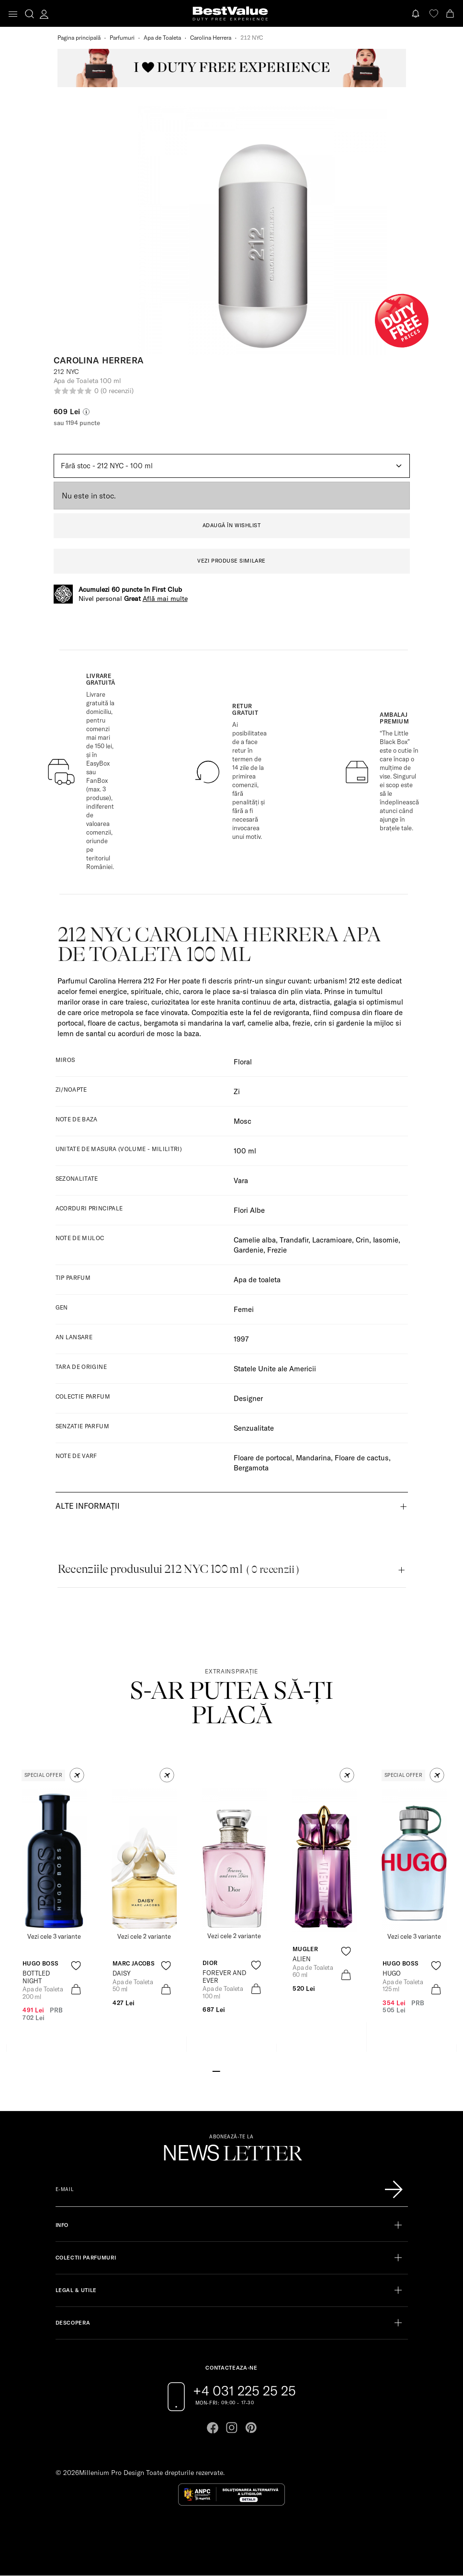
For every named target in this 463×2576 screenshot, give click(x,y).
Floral (243, 1061)
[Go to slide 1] (216, 2070)
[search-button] (29, 13)
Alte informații (88, 1506)
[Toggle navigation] (13, 14)
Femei (244, 1309)
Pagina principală (79, 37)
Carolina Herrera (210, 37)
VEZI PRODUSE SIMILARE (231, 560)
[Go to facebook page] (212, 2427)
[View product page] (144, 1860)
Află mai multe (165, 598)
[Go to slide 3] (231, 2070)
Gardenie (248, 1249)
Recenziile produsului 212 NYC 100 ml (178, 1569)
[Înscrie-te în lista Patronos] (393, 2190)
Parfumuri (122, 37)
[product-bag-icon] (76, 1989)
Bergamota (251, 1467)
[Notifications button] (416, 13)
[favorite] (433, 13)
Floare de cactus (362, 1457)
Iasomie (385, 1239)
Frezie (277, 1249)
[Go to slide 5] (246, 2070)
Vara (241, 1180)
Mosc (242, 1121)
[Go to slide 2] (223, 2070)
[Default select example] (232, 466)
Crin (362, 1239)
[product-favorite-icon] (76, 1965)
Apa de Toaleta (162, 37)
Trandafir (294, 1239)
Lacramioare (332, 1239)
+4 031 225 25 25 (244, 2390)
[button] (76, 1775)
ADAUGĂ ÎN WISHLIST (232, 525)
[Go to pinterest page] (251, 2427)
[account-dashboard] (44, 14)
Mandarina (313, 1457)
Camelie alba (255, 1239)
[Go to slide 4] (239, 2070)
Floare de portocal (263, 1457)
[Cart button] (451, 13)
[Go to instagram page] (231, 2427)
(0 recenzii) (117, 390)
